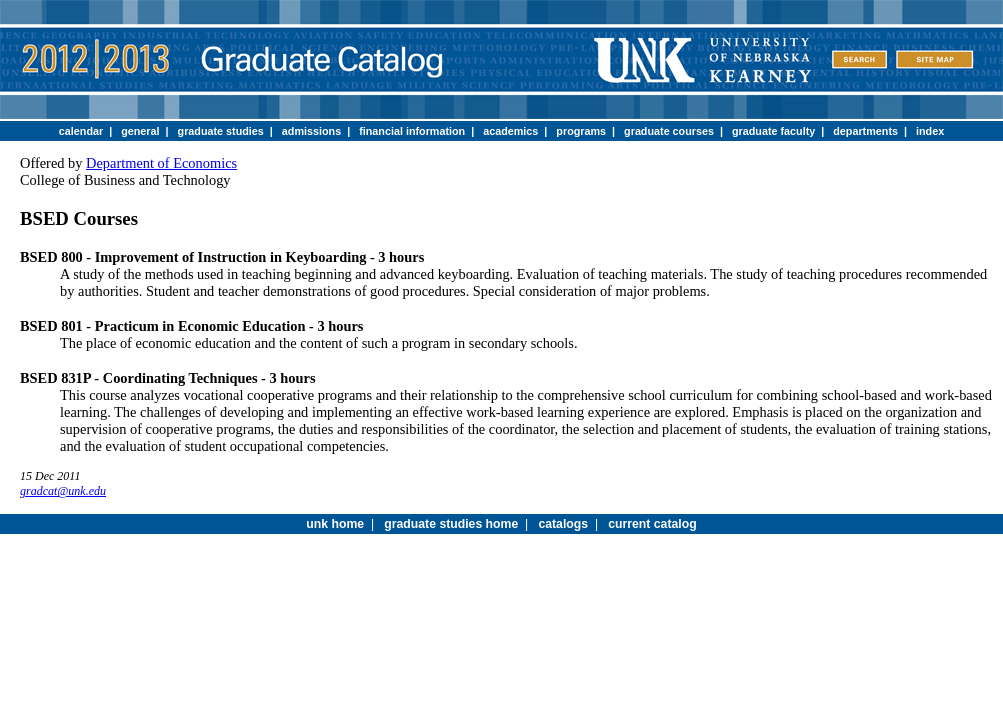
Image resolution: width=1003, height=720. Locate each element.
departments (865, 131)
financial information (412, 131)
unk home (335, 524)
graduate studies (221, 131)
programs (581, 131)
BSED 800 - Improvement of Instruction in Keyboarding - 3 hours (222, 257)
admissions (311, 131)
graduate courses (669, 131)
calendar (81, 131)
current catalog (652, 524)
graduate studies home (451, 524)
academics (510, 131)
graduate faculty (773, 131)
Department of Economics (161, 163)
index (930, 131)
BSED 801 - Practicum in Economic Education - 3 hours (191, 326)
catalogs (563, 524)
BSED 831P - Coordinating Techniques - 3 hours (167, 378)
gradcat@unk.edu (63, 491)
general (140, 131)
